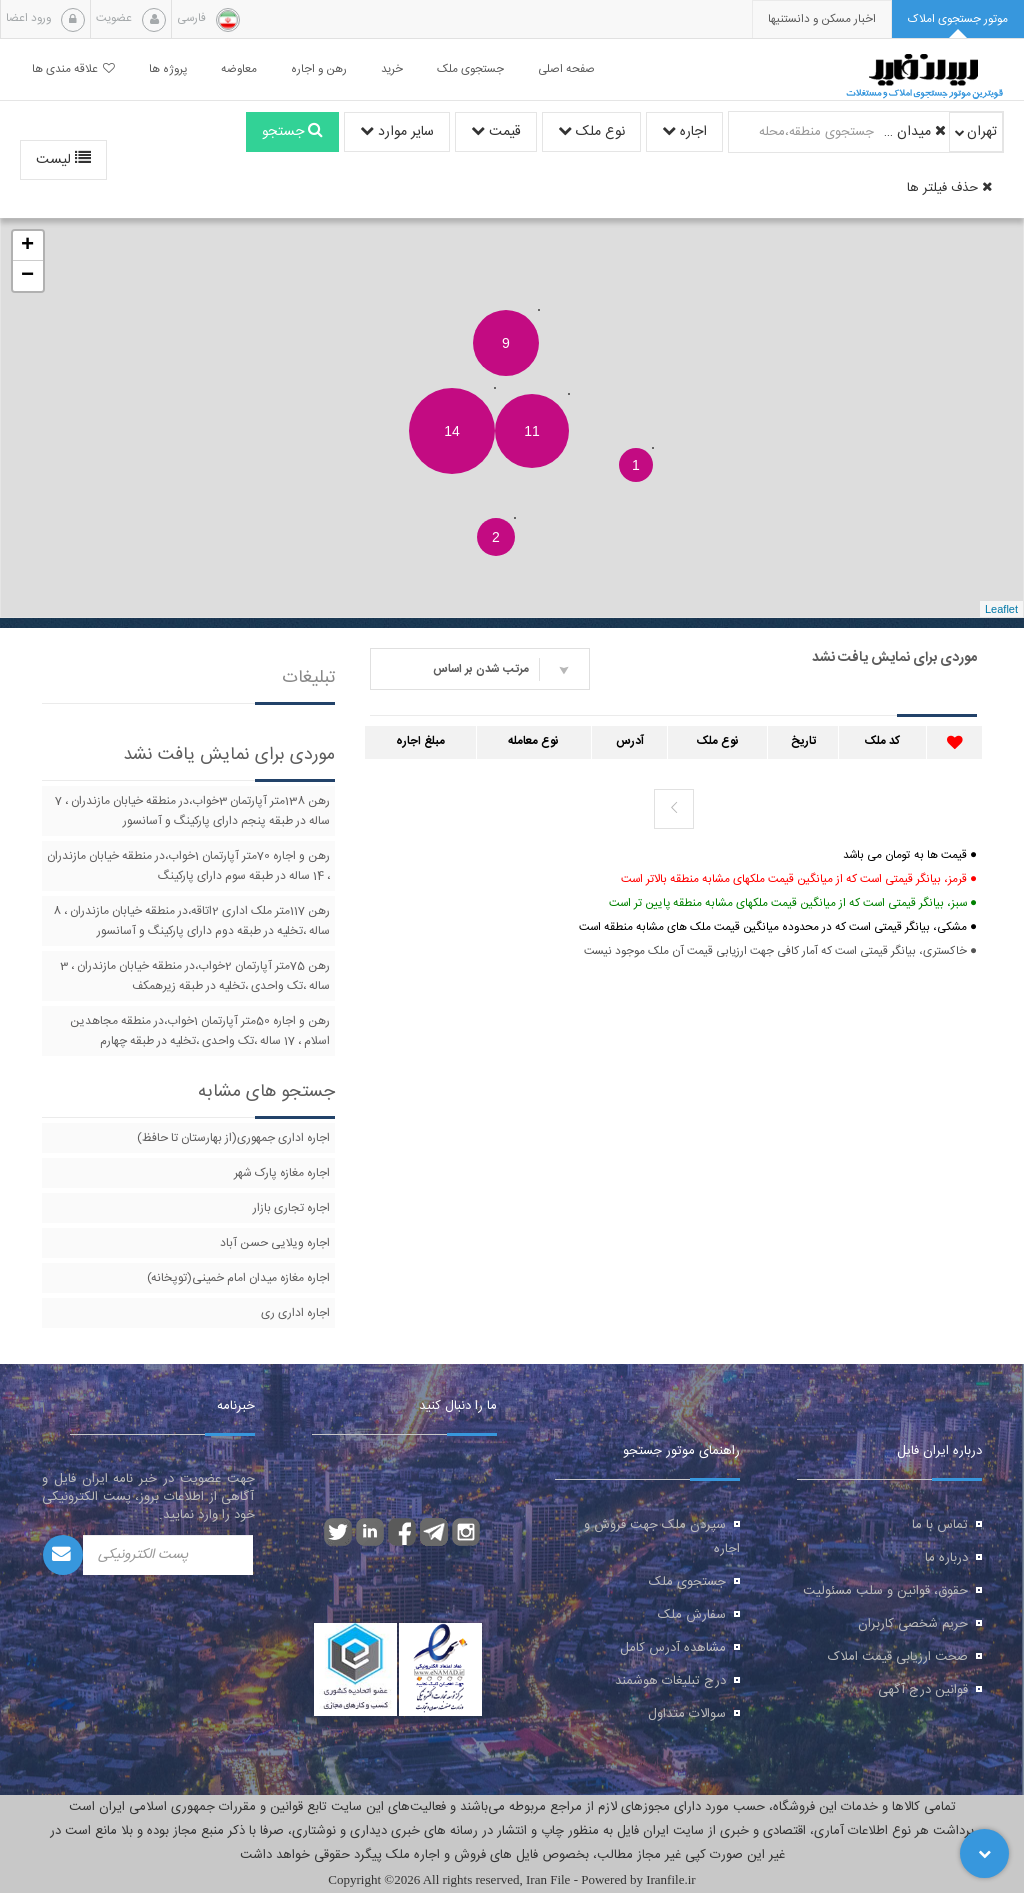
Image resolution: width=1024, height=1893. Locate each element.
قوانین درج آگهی (923, 1690)
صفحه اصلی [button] (566, 69)
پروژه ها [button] (168, 69)
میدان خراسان (913, 132)
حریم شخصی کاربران (913, 1624)
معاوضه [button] (239, 69)
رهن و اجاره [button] (319, 69)
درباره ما (946, 1558)
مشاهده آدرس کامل (673, 1648)
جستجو (292, 132)
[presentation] (822, 19)
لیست (63, 160)
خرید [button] (392, 69)
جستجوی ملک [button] (470, 69)
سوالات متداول (687, 1714)
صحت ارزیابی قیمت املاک (898, 1657)
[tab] (958, 19)
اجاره (684, 132)
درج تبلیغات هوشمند (670, 1681)
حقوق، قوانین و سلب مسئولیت (885, 1591)
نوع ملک (591, 132)
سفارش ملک (692, 1615)
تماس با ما (940, 1525)
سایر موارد (397, 132)
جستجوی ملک (687, 1582)
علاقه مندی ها (73, 69)
